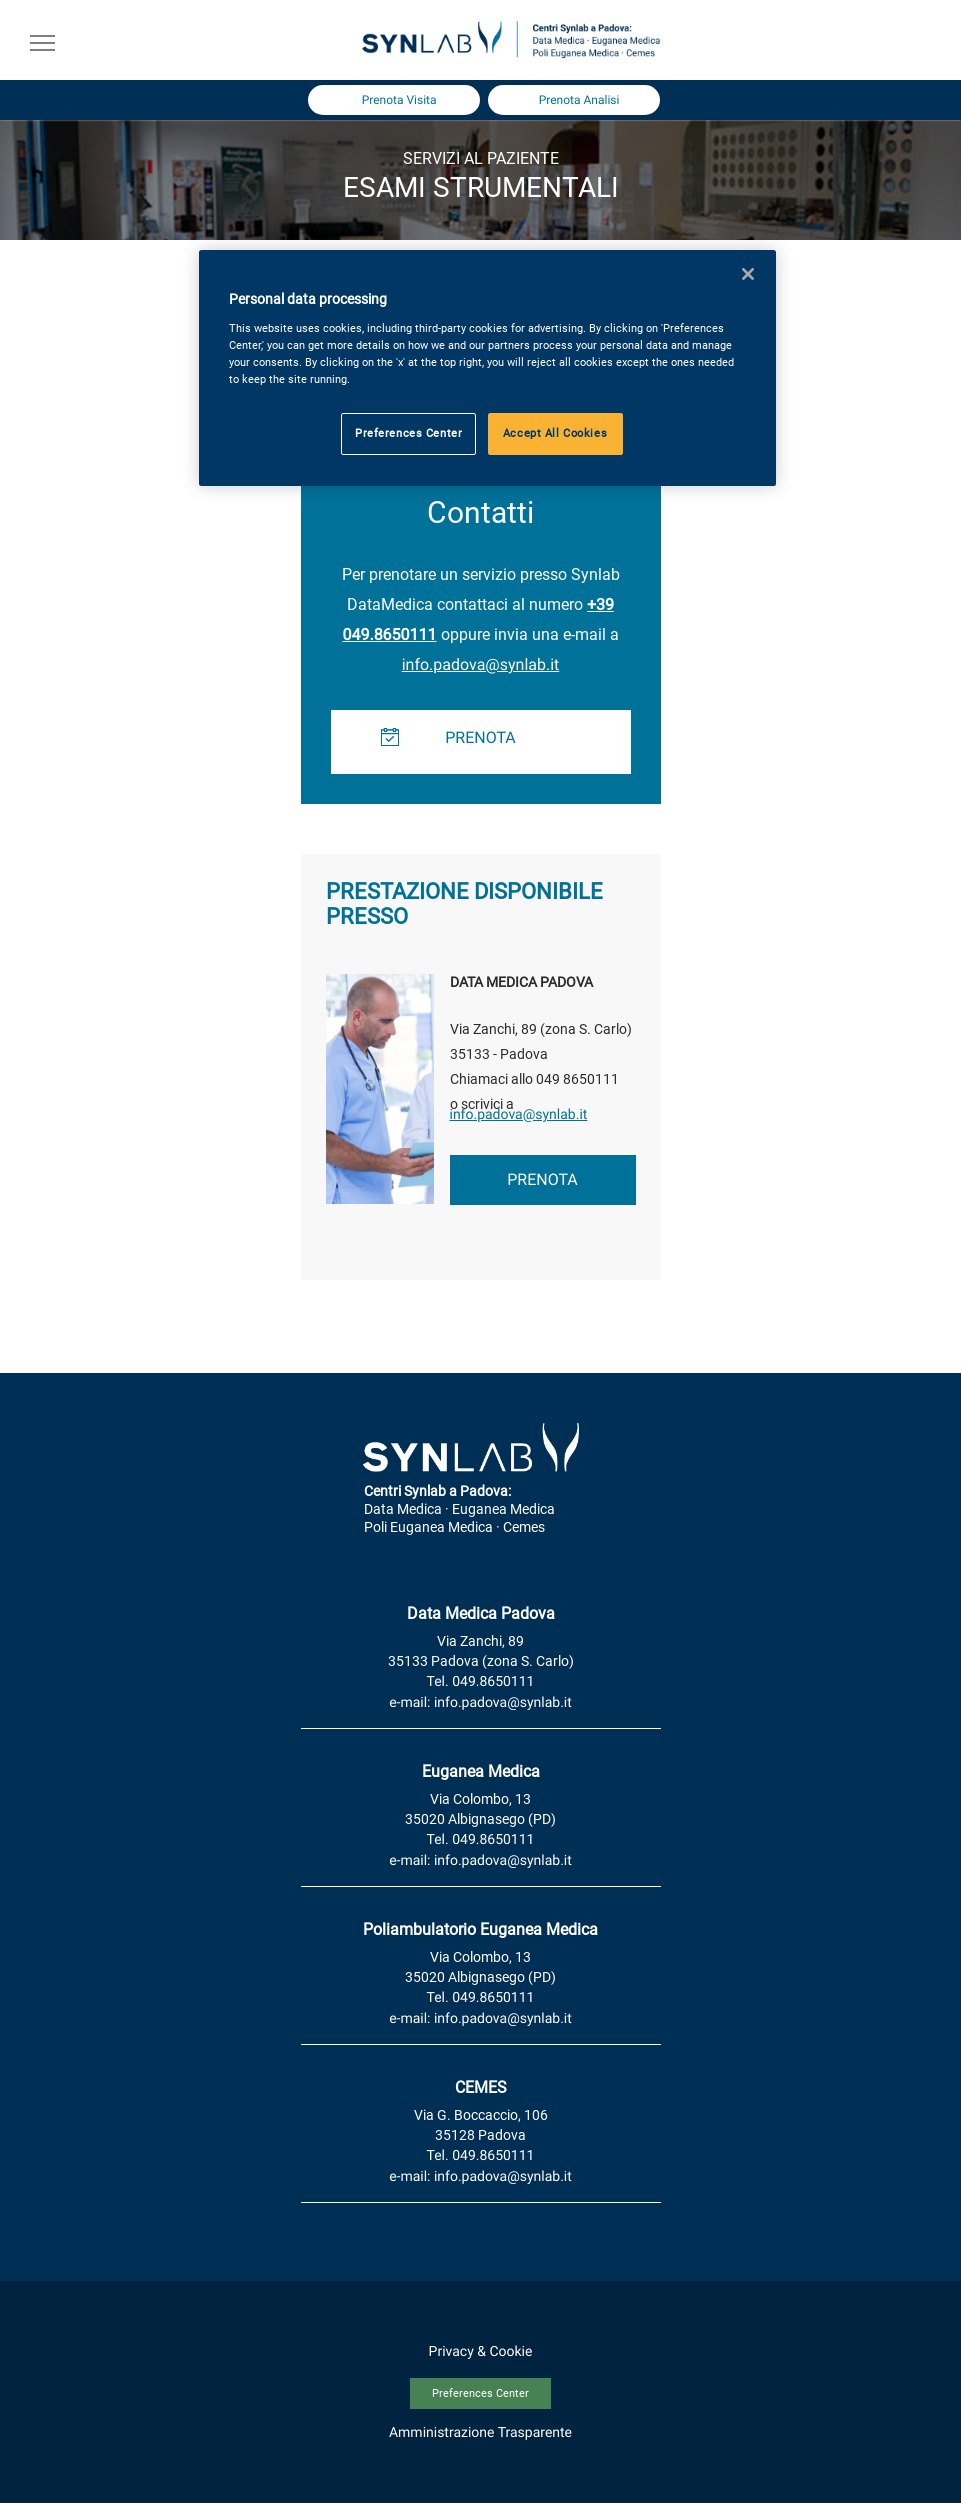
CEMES (481, 2087)
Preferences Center (480, 2393)
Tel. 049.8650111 (481, 1682)
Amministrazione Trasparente (480, 2433)
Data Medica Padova (481, 1613)
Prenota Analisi (579, 100)
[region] (487, 368)
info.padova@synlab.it (481, 664)
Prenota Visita (399, 100)
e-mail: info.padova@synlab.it (480, 1703)
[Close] (748, 274)
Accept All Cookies (555, 433)
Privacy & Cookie (481, 2352)
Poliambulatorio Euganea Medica (480, 1929)
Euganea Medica (481, 1771)
